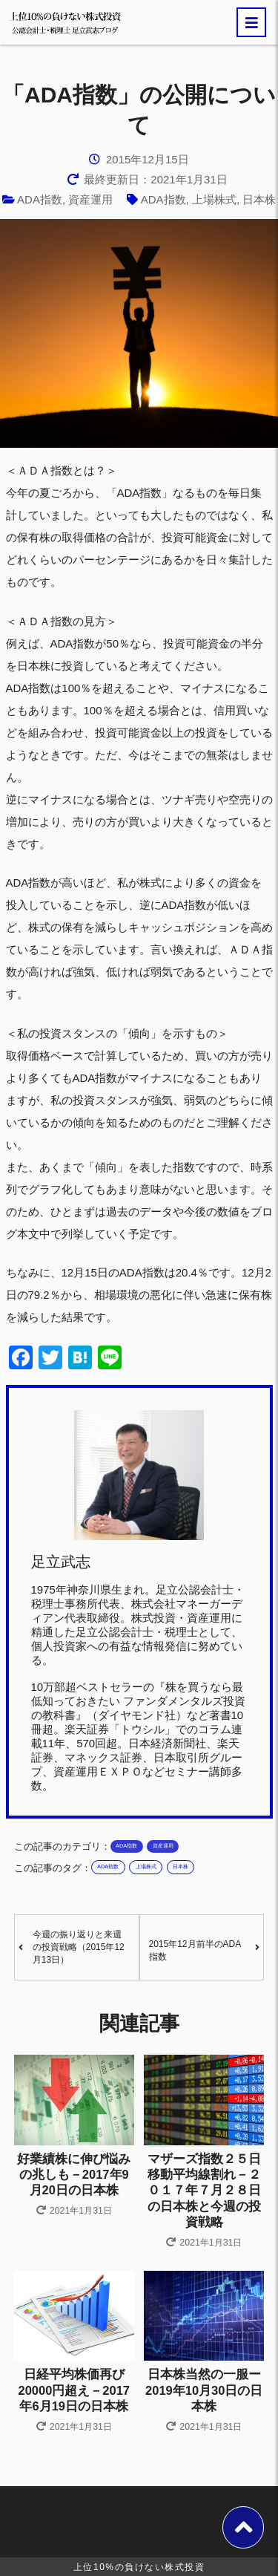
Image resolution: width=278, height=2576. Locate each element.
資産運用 (90, 199)
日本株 (259, 199)
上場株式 (214, 199)
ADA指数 (39, 199)
